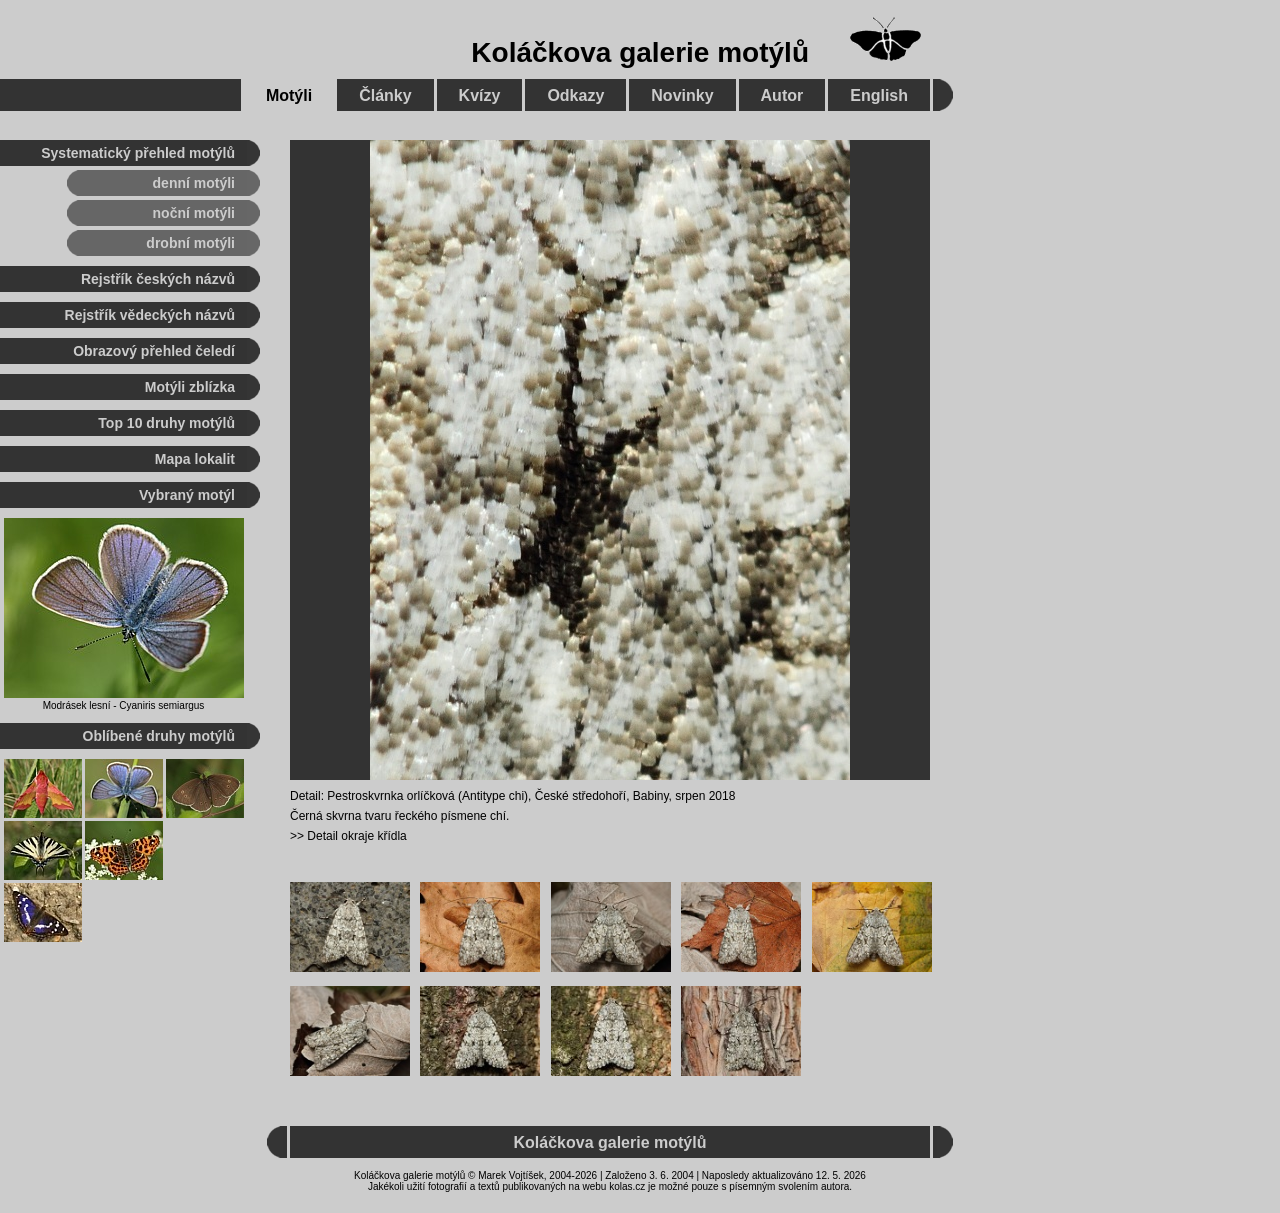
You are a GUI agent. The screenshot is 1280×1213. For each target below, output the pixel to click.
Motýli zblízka (190, 387)
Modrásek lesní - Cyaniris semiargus (124, 705)
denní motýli (194, 183)
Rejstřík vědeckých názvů (150, 315)
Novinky (682, 95)
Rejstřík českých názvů (158, 279)
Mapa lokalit (195, 459)
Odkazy (575, 95)
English (879, 95)
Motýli (289, 95)
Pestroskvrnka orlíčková (390, 796)
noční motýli (194, 213)
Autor (782, 95)
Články (385, 95)
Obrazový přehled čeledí (154, 351)
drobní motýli (190, 243)
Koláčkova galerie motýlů (640, 52)
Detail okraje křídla (356, 836)
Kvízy (480, 95)
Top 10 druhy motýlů (166, 423)
